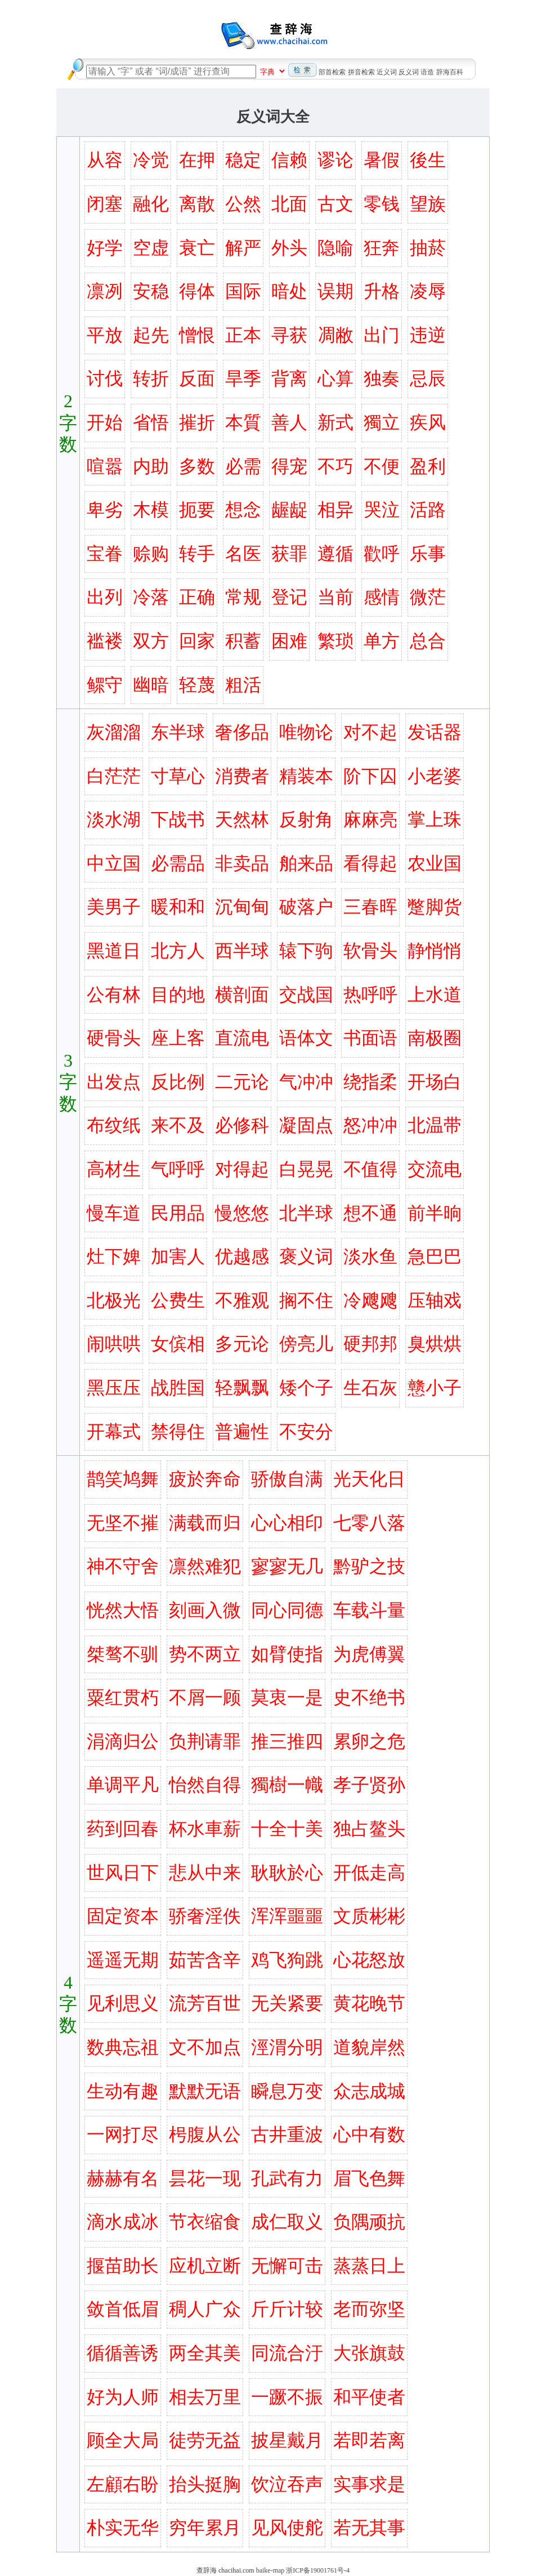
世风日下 (123, 1872)
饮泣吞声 (287, 2484)
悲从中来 (205, 1872)
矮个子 (306, 1388)
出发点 (114, 1082)
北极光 (114, 1300)
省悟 (151, 422)
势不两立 (205, 1654)
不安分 (306, 1431)
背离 (289, 378)
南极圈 (435, 1038)
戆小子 (435, 1388)
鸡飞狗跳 (287, 1960)
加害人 (178, 1256)
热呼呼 (370, 994)
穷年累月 (205, 2527)
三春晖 (370, 907)
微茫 (428, 597)
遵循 (335, 553)
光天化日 (369, 1479)
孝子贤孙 (369, 1785)
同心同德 (287, 1610)
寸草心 (178, 776)
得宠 (289, 466)
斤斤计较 (287, 2309)
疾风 (428, 422)
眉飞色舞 (369, 2178)
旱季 (243, 378)
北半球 (306, 1213)
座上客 (178, 1038)
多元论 (242, 1344)
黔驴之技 (369, 1566)
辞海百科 (449, 72)
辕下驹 (306, 951)
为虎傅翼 (369, 1654)
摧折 (197, 422)
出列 (105, 597)
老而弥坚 (369, 2309)
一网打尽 (123, 2134)
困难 (289, 641)
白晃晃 (306, 1169)
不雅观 (242, 1300)
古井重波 (287, 2134)
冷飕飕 (370, 1300)
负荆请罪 (205, 1741)
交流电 (435, 1169)
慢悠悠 (242, 1213)
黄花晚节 (369, 2003)
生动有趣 (123, 2091)
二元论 (242, 1082)
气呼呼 (178, 1169)
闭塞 (105, 204)
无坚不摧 (123, 1523)
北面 (289, 204)
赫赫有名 (123, 2178)
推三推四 (287, 1741)
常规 (243, 597)
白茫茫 (114, 776)
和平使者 (369, 2397)
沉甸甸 (242, 907)
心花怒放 (369, 1960)
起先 (151, 335)
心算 (335, 378)
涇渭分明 (287, 2047)
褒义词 (306, 1256)
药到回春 (123, 1829)
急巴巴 (435, 1256)
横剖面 (242, 994)
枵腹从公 (205, 2134)
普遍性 (242, 1431)
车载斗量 (369, 1610)
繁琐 (335, 641)
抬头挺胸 (205, 2484)
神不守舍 (123, 1566)
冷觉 (151, 160)
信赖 (289, 160)
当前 (335, 597)
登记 (289, 597)
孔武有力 (287, 2178)
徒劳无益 (205, 2440)
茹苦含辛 (205, 1960)
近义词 (387, 72)
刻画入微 (205, 1610)
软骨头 (370, 951)
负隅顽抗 (369, 2222)
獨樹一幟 (287, 1785)
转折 (151, 378)
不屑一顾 (205, 1697)
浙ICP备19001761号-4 (318, 2570)
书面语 (370, 1038)
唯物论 (306, 732)
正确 (197, 597)
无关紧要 (287, 2003)
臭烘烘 (435, 1344)
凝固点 (306, 1125)
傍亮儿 (306, 1344)
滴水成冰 (123, 2222)
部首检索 (332, 72)
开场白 (435, 1082)
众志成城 (369, 2091)
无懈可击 (287, 2266)
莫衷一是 (287, 1697)
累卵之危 (369, 1741)
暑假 (382, 160)
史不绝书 (369, 1697)
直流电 (242, 1038)
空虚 (151, 248)
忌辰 (428, 378)
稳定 (243, 160)
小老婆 (435, 776)
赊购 (151, 553)
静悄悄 (435, 951)
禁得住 (178, 1431)
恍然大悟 (123, 1610)
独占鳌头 (369, 1829)
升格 (382, 291)
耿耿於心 (287, 1872)
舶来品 (306, 863)
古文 (335, 204)
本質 (243, 422)
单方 (382, 641)
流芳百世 (205, 2003)
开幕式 (114, 1431)
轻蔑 (197, 685)
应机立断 (205, 2266)
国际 (243, 291)
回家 (197, 641)
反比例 (178, 1082)
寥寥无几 (287, 1566)
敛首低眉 (123, 2309)
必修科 (242, 1125)
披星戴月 (287, 2440)
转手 (197, 553)
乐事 (428, 553)
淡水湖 (114, 819)
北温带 (435, 1125)
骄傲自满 (287, 1479)
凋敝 (335, 335)
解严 (243, 248)
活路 (428, 510)
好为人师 (123, 2397)
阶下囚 (370, 776)
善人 (289, 422)
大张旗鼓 (369, 2353)
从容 (105, 160)
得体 (197, 291)
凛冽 (105, 291)
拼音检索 (361, 72)
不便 (382, 466)
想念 (243, 510)
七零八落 (369, 1523)
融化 (151, 204)
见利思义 (123, 2003)
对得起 (242, 1169)
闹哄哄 (114, 1344)
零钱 (382, 204)
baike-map (270, 2570)
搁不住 (306, 1300)
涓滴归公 (123, 1741)
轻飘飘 (242, 1388)
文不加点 (205, 2047)
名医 (243, 553)
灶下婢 (114, 1256)
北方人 (178, 951)
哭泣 (382, 510)
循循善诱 (123, 2353)
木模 (151, 510)
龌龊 (289, 510)
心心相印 (287, 1523)
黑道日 (114, 951)
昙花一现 (205, 2178)
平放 (105, 335)
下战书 (178, 819)
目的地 (178, 994)
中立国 (114, 863)
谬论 (335, 160)
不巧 (335, 466)
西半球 (242, 951)
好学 (105, 248)
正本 (243, 335)
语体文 (306, 1038)
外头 (289, 248)
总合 (428, 641)
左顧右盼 (123, 2484)
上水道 (435, 994)
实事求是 (369, 2484)
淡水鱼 (370, 1256)
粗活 (243, 685)
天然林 (242, 819)
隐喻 (335, 248)
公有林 (114, 994)
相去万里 (205, 2397)
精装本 (306, 776)
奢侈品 (242, 732)
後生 (428, 160)
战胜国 (178, 1388)
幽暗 (151, 685)
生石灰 (370, 1388)
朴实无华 (123, 2527)
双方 (151, 641)
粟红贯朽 (123, 1697)
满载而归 (205, 1523)
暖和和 (178, 907)
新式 (335, 422)
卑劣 (105, 510)
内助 (151, 466)
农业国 (435, 863)
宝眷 (105, 553)
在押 (197, 160)
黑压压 (114, 1388)
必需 (243, 466)
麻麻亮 (370, 819)
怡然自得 (205, 1785)
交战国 (306, 994)
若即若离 (369, 2440)
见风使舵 (287, 2527)
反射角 (306, 819)
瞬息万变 (287, 2091)
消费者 (242, 776)
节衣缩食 (205, 2222)
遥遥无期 (123, 1960)
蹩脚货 (435, 907)
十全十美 (287, 1829)
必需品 (178, 863)
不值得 (370, 1169)
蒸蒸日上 (369, 2266)
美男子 (114, 907)
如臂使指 (287, 1654)
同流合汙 (287, 2353)
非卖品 (242, 863)
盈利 (428, 466)
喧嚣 (105, 466)
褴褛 (105, 641)
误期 (335, 291)
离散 (197, 204)
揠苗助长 (123, 2266)
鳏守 (105, 685)
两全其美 (205, 2353)
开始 (105, 422)
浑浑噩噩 (287, 1916)
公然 (243, 204)
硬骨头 (114, 1038)
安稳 (151, 291)
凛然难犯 (205, 1566)
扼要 (197, 510)
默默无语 (205, 2091)
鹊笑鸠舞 (123, 1479)
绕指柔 (370, 1082)
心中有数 (369, 2134)
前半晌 (435, 1213)
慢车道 (114, 1213)
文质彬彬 (369, 1916)
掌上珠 (435, 819)
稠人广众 (205, 2309)
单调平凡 (123, 1785)
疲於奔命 (205, 1479)
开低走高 (369, 1872)
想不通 (370, 1213)
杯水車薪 (205, 1829)
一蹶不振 (287, 2397)
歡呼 (382, 553)
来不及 (178, 1125)
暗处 (289, 291)
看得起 (370, 863)
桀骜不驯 (123, 1654)
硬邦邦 (370, 1344)
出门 (382, 335)
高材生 (114, 1169)
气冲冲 (306, 1082)
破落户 (306, 907)
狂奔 (382, 248)
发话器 (435, 732)
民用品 (178, 1213)
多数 (197, 466)
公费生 (178, 1300)
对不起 (370, 732)
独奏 (382, 378)
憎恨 (197, 335)
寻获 (289, 335)
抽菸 (428, 248)
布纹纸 (114, 1125)
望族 (428, 204)
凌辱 (428, 291)
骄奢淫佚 (205, 1916)
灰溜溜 (114, 732)
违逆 (428, 335)
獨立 (382, 422)
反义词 (409, 72)
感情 (382, 597)
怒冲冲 (370, 1125)
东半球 (178, 732)
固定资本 (123, 1916)
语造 (427, 72)
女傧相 (178, 1344)
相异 (335, 510)
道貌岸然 (369, 2047)
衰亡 (197, 248)
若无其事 (369, 2527)
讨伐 (105, 378)
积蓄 (243, 641)
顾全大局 (123, 2440)
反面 (197, 378)
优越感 (242, 1256)
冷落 (151, 597)
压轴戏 (435, 1300)
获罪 (289, 553)
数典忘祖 (123, 2047)
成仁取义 (287, 2222)
